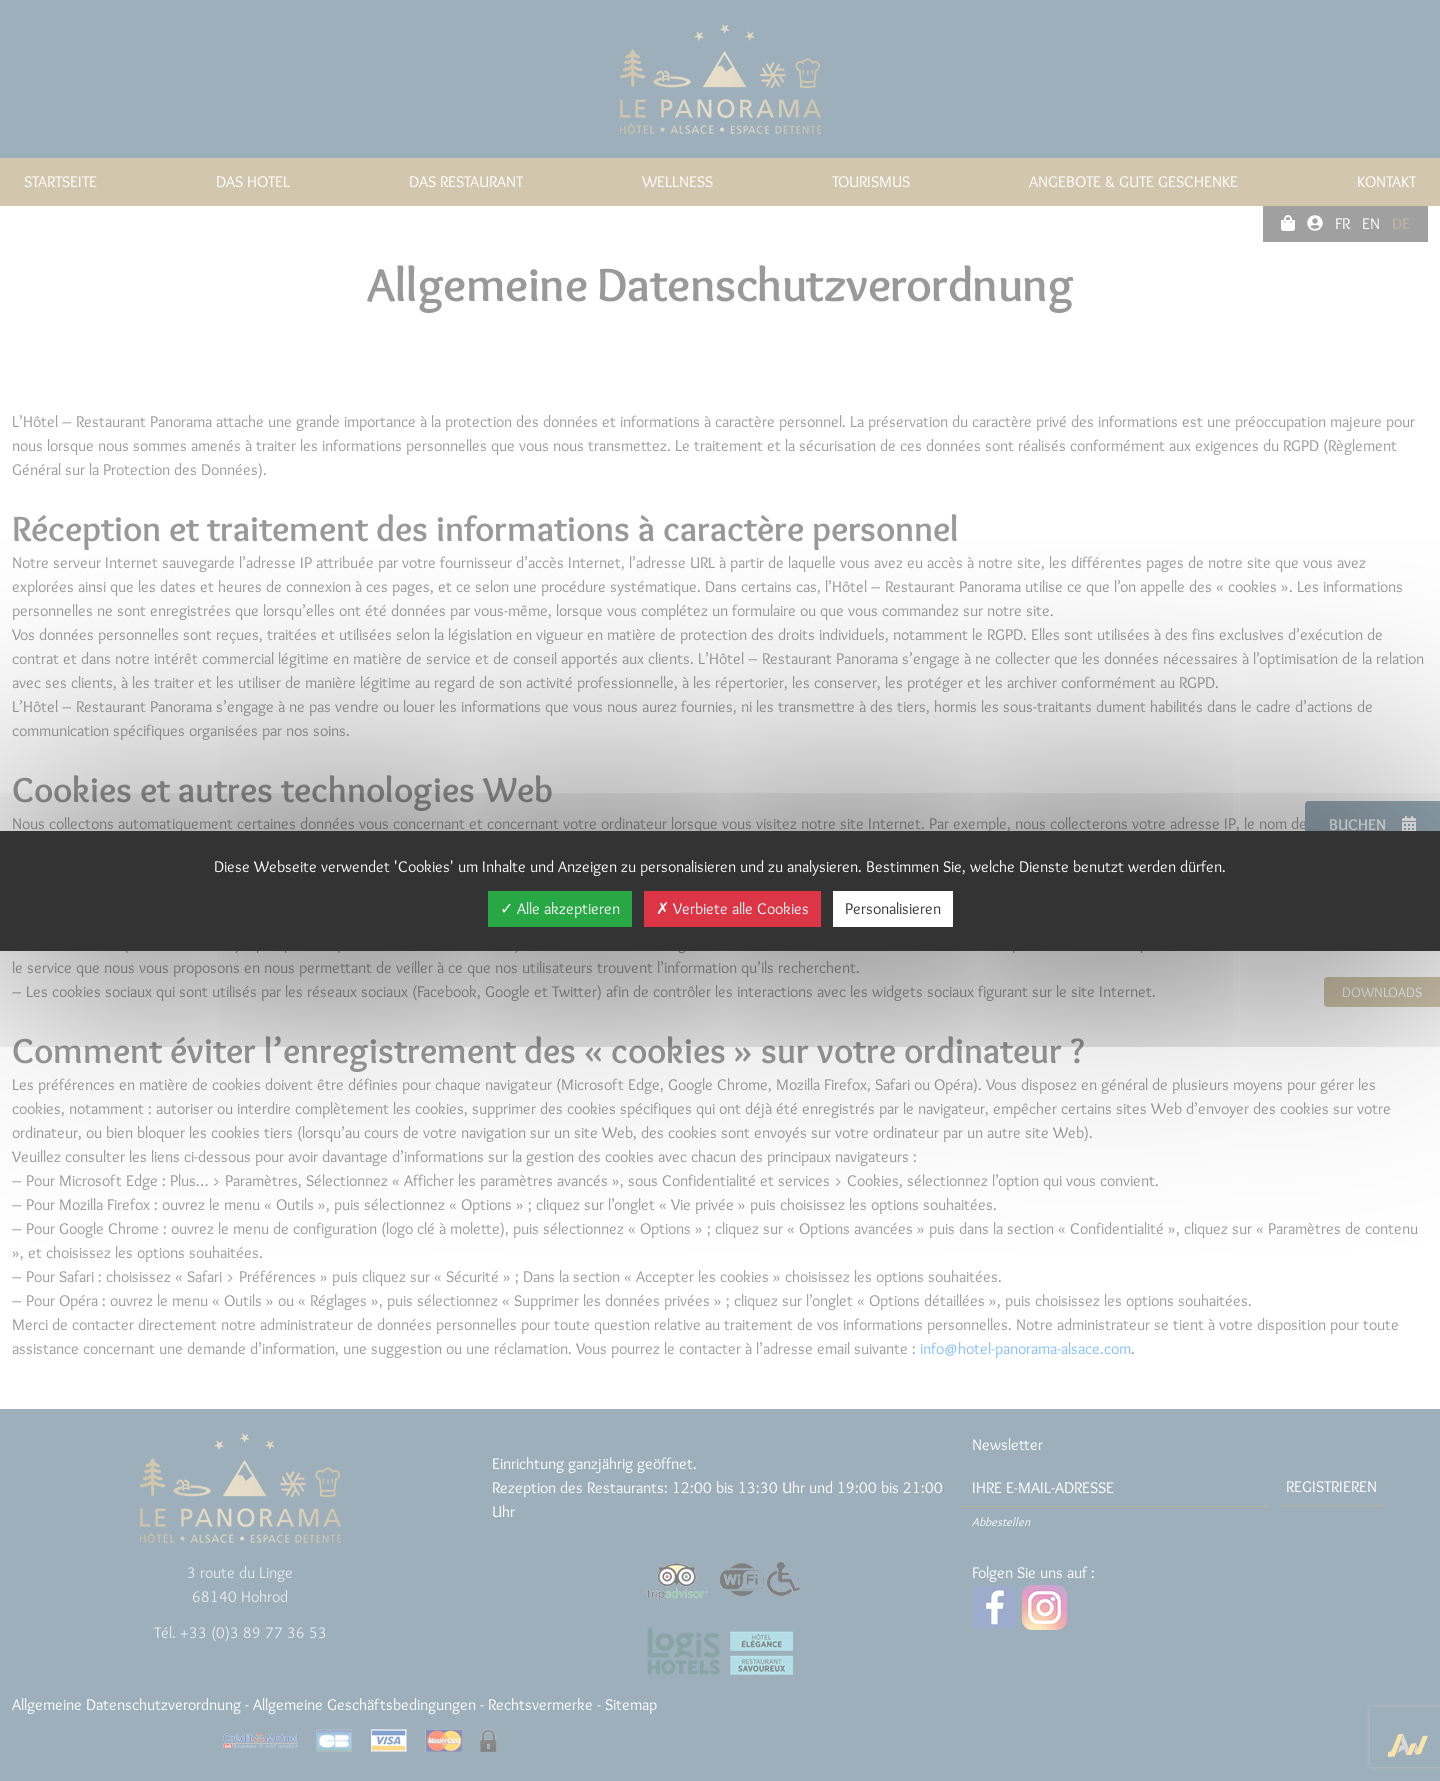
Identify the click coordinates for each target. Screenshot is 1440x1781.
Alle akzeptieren (560, 908)
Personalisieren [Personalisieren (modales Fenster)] (893, 908)
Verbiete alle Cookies (732, 908)
